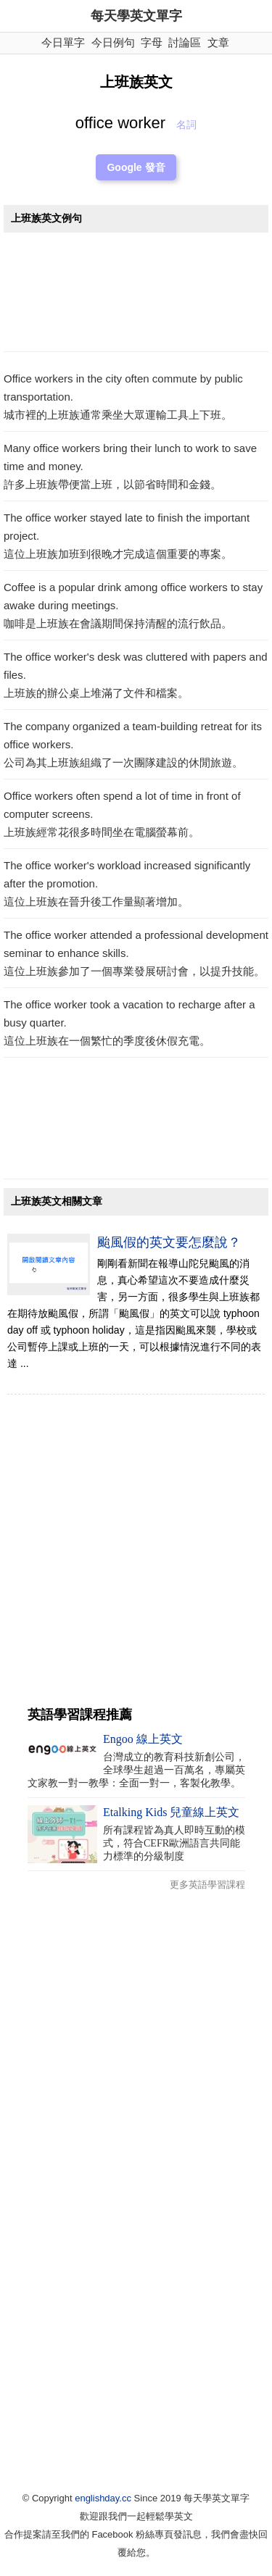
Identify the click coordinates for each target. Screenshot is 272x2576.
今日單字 (63, 42)
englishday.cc (103, 2498)
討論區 (184, 42)
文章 (218, 42)
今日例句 (113, 42)
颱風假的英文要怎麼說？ (169, 1242)
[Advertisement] (136, 296)
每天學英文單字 (136, 16)
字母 (151, 42)
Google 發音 (136, 167)
